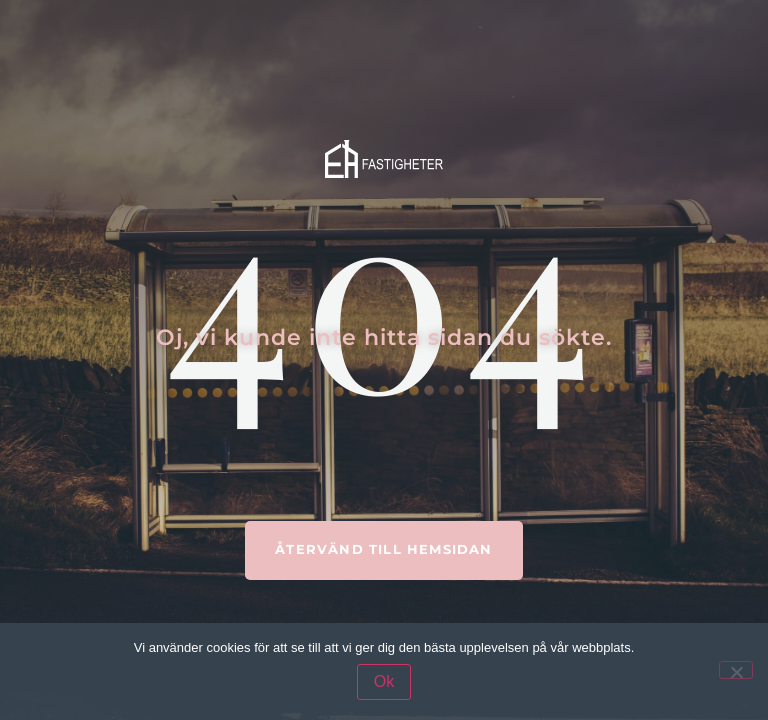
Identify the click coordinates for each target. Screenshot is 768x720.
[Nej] (736, 670)
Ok (384, 681)
